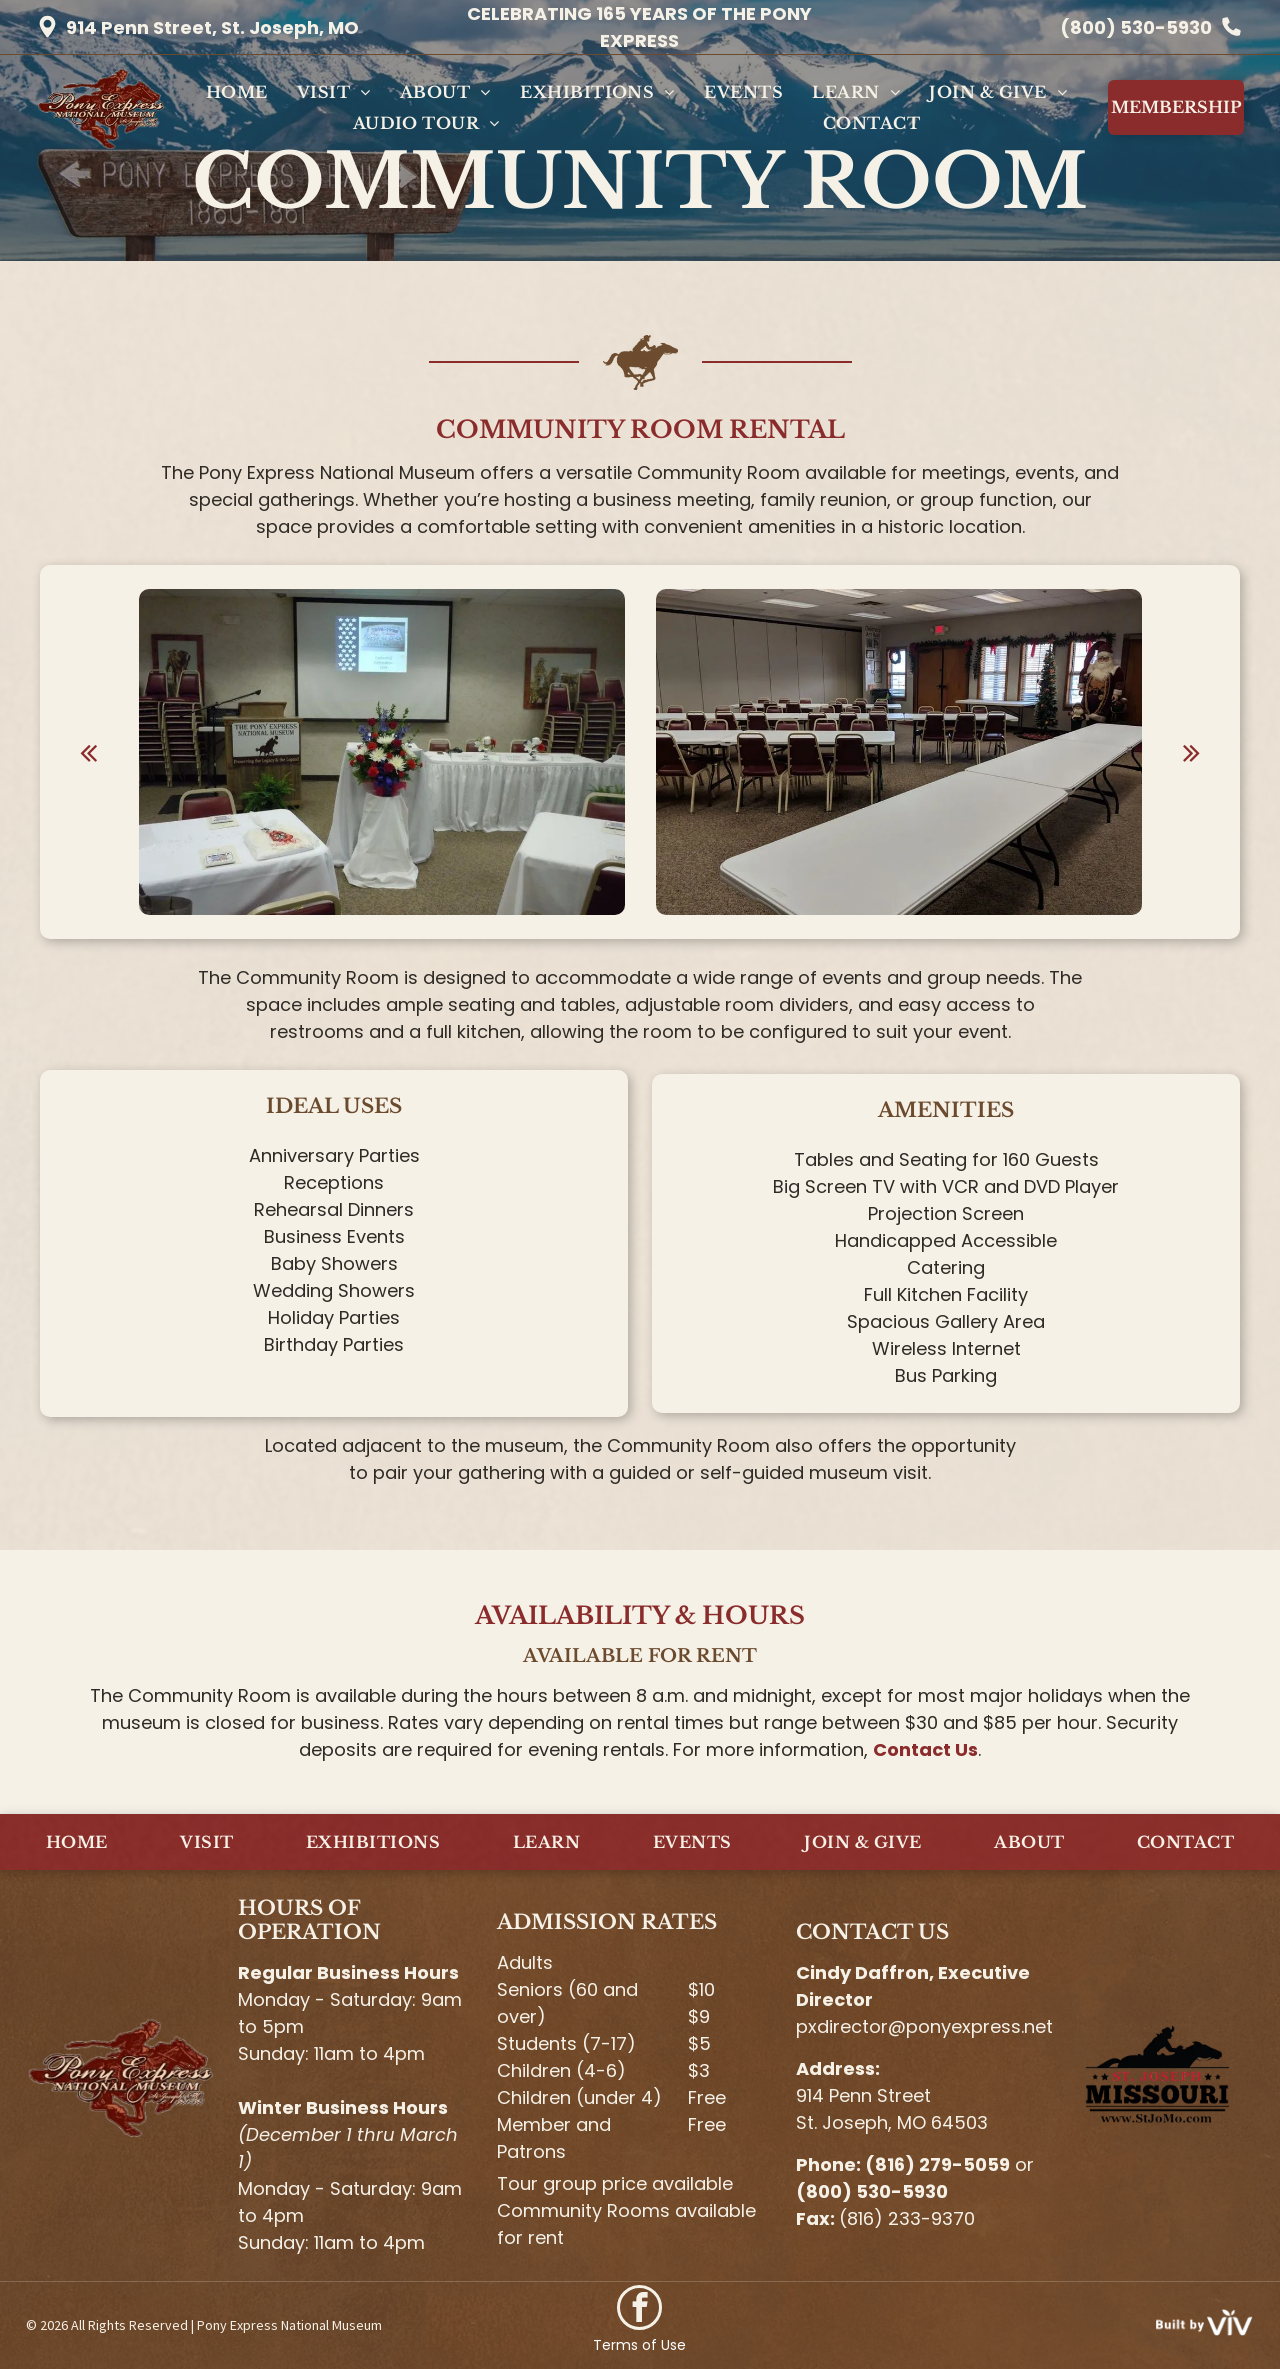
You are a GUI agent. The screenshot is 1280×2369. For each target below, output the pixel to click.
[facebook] (639, 2310)
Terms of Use (639, 2345)
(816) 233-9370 (907, 2218)
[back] (88, 752)
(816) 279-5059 (937, 2164)
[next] (1191, 752)
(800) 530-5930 (1136, 27)
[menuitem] (237, 92)
